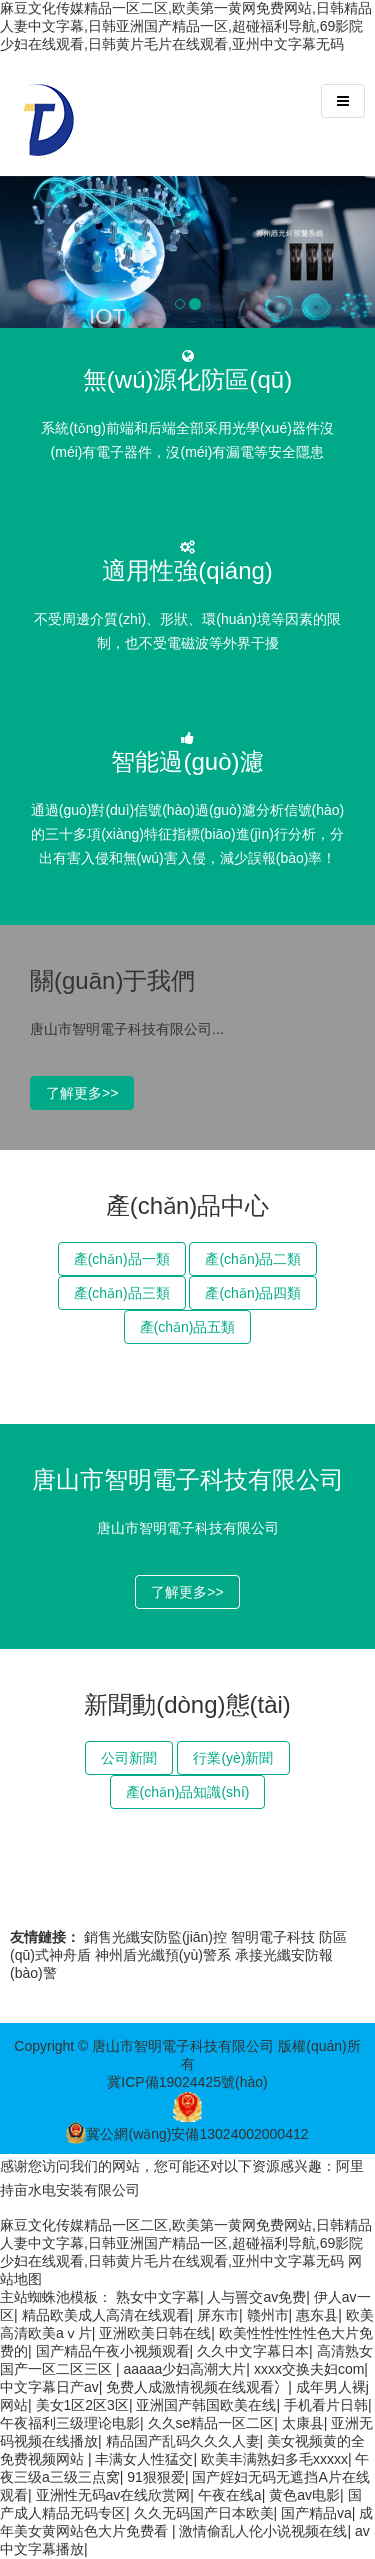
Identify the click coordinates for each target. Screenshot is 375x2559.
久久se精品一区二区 (211, 2423)
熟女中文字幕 (158, 2297)
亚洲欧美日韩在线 (155, 2333)
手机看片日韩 (326, 2405)
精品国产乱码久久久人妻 (183, 2441)
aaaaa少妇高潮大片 (184, 2369)
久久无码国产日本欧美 (204, 2513)
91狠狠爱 (156, 2477)
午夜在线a (230, 2495)
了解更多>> (82, 1093)
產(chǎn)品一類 (122, 1259)
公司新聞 (129, 1758)
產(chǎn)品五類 (188, 1327)
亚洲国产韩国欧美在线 (206, 2405)
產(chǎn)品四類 (253, 1293)
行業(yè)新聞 (233, 1758)
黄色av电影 (304, 2495)
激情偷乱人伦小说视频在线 (263, 2531)
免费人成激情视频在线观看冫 (197, 2387)
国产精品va (316, 2513)
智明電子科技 (273, 1937)
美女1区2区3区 (82, 2405)
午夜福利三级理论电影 (70, 2423)
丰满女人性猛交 (144, 2459)
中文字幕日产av (49, 2387)
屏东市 (218, 2315)
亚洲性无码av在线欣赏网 (113, 2495)
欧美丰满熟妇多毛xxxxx (274, 2459)
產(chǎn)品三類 (122, 1293)
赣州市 (268, 2315)
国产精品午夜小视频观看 (113, 2351)
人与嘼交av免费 (256, 2297)
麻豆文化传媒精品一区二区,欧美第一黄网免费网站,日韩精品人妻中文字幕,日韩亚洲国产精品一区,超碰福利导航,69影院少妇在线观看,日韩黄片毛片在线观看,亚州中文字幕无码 (186, 26)
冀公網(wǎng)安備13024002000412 (187, 2134)
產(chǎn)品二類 (253, 1259)
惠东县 (317, 2315)
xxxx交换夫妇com (309, 2369)
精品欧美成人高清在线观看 (106, 2315)
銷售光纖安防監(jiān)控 (155, 1937)
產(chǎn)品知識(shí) (188, 1792)
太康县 (303, 2423)
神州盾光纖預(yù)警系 (163, 1955)
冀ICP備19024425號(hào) (187, 2082)
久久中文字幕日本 (253, 2351)
